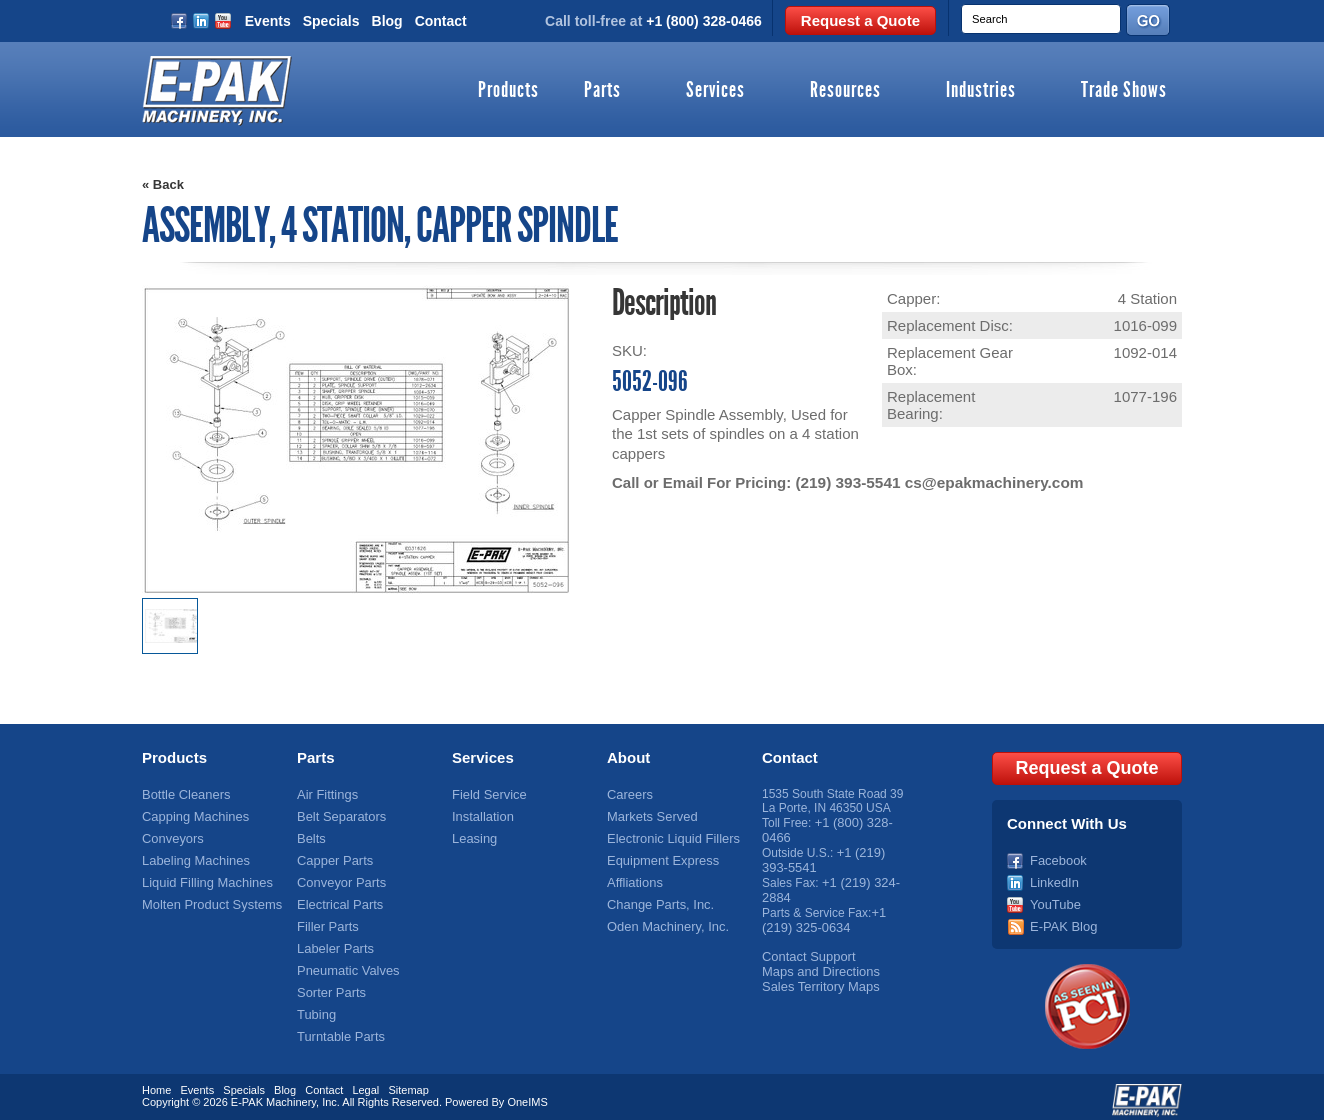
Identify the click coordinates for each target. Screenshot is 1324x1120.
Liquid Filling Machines (202, 878)
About (628, 757)
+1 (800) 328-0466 (704, 21)
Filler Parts (325, 920)
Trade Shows (1124, 91)
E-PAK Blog (1061, 920)
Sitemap (408, 1083)
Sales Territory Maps (816, 976)
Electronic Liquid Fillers (668, 836)
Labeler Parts (332, 941)
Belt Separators (338, 815)
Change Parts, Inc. (656, 899)
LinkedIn (1052, 878)
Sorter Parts (329, 983)
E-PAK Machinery (273, 1095)
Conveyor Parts (338, 878)
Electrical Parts (337, 899)
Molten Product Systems (207, 899)
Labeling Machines (192, 857)
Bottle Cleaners (183, 794)
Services (715, 91)
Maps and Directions (816, 962)
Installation (480, 815)
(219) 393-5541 (846, 482)
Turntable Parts (338, 1025)
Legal (365, 1083)
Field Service (486, 794)
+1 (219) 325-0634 (823, 913)
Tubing (315, 1004)
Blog (387, 21)
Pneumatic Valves (344, 962)
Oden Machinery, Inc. (663, 920)
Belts (310, 836)
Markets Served (649, 815)
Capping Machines (191, 815)
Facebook (1056, 857)
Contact (441, 21)
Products (508, 91)
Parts (602, 91)
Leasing (473, 836)
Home (156, 1083)
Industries (981, 91)
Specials (331, 21)
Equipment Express (659, 857)
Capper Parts (332, 857)
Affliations (633, 878)
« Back (163, 184)
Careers (628, 794)
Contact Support (805, 948)
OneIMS (527, 1095)
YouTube (1053, 899)
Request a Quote (860, 20)
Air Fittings (325, 794)
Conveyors (170, 836)
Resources (845, 91)
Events (268, 21)
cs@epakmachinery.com (989, 482)
